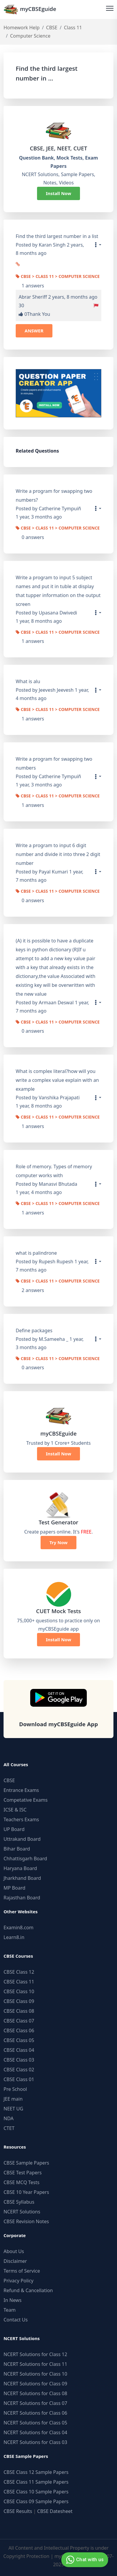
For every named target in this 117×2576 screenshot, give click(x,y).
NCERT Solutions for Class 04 (35, 2432)
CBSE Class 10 (19, 1991)
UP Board (14, 1829)
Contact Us (16, 2319)
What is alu (28, 681)
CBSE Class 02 (19, 2069)
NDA (9, 2118)
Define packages (34, 1330)
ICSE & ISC (15, 1809)
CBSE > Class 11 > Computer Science (58, 277)
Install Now (58, 193)
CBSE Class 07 (19, 2020)
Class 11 (73, 27)
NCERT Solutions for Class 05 (35, 2422)
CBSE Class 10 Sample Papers (36, 2491)
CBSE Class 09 (19, 2001)
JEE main (13, 2099)
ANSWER (34, 331)
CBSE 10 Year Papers (26, 2192)
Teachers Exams (21, 1819)
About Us (14, 2251)
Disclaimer (15, 2261)
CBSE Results (18, 2511)
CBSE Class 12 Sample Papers (36, 2472)
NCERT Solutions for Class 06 (35, 2413)
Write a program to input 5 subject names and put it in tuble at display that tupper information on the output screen (58, 590)
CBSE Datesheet (55, 2511)
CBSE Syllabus (19, 2202)
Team (10, 2310)
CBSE (51, 27)
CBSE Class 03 (19, 2060)
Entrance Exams (21, 1790)
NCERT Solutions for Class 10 (35, 2374)
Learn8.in (14, 1937)
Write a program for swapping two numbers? (54, 495)
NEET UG (13, 2108)
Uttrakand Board (22, 1839)
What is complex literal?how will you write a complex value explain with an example (57, 1080)
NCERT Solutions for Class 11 (35, 2364)
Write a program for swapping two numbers (54, 763)
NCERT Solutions (22, 2211)
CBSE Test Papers (23, 2172)
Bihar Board (17, 1848)
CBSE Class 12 (19, 1972)
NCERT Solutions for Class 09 (35, 2383)
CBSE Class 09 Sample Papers (36, 2501)
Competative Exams (26, 1800)
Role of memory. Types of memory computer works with (54, 1171)
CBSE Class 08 (19, 2011)
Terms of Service (22, 2271)
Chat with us (84, 2560)
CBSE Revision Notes (26, 2221)
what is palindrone (36, 1253)
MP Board (14, 1888)
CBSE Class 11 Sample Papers (36, 2482)
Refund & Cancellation (28, 2290)
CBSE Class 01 (19, 2079)
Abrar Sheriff (33, 297)
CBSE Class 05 (19, 2040)
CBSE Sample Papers (26, 2163)
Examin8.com (18, 1927)
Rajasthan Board (22, 1897)
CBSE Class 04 (19, 2050)
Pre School (15, 2089)
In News (13, 2300)
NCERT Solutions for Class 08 (35, 2393)
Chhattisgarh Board (25, 1858)
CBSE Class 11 (19, 1981)
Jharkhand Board (22, 1878)
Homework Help (22, 27)
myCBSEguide (30, 9)
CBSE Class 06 (19, 2030)
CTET (9, 2128)
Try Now (58, 1542)
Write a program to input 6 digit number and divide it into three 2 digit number (58, 854)
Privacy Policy (18, 2280)
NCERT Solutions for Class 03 (35, 2442)
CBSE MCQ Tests (21, 2182)
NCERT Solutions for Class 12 (35, 2354)
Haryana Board (20, 1868)
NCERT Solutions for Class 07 (35, 2403)
